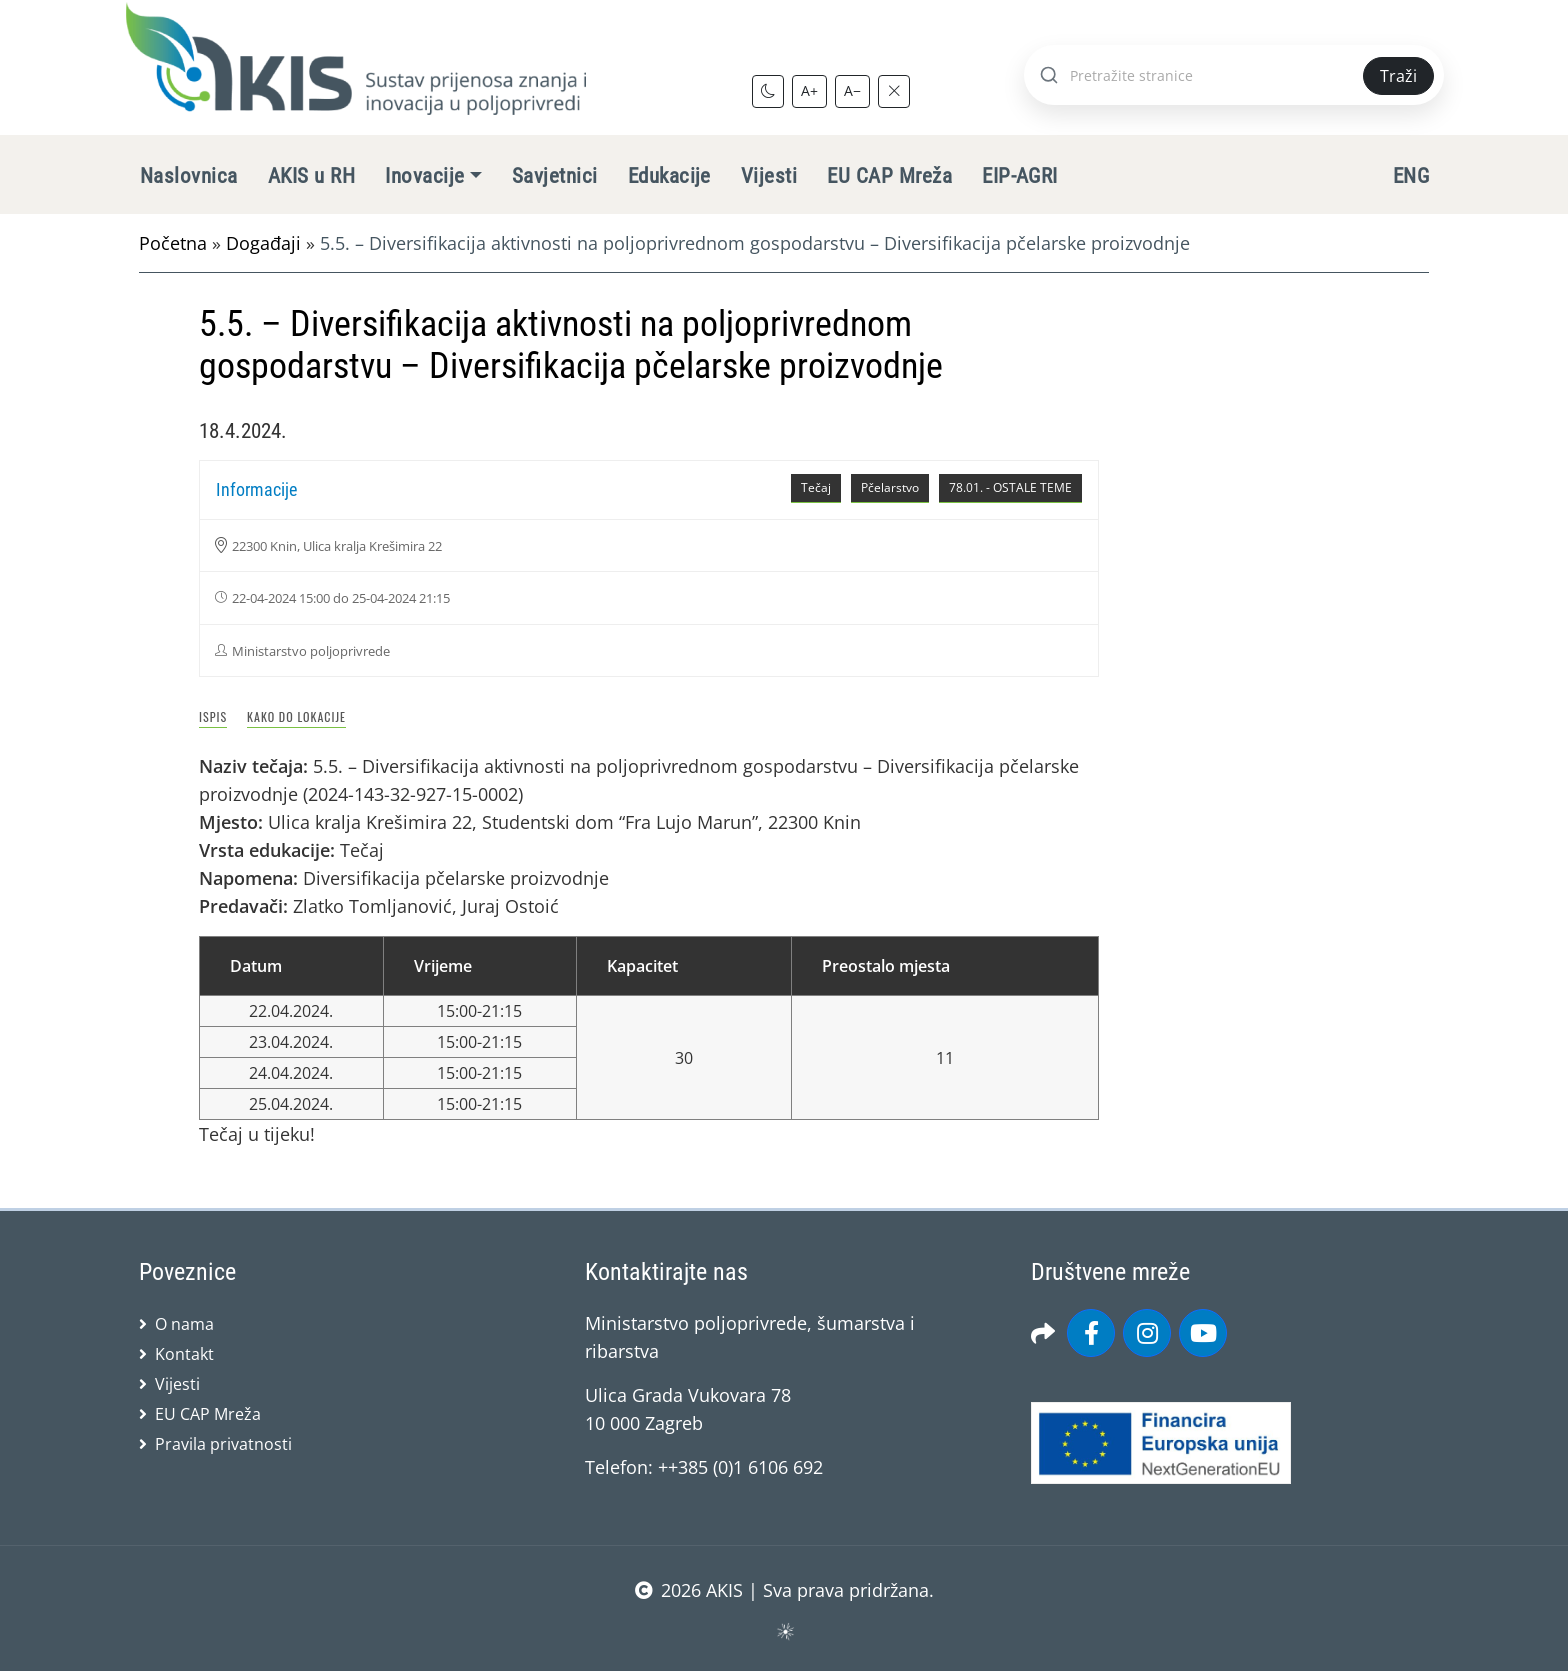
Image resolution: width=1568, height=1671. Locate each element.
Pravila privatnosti (223, 1444)
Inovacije (424, 176)
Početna (173, 243)
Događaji (263, 243)
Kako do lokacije (296, 716)
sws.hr (784, 1630)
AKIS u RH (311, 176)
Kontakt (184, 1354)
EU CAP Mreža (889, 176)
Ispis (213, 716)
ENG (1411, 176)
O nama (184, 1324)
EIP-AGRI (1020, 176)
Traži (1398, 76)
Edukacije (669, 176)
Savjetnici (555, 176)
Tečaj (816, 487)
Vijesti (769, 176)
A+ (809, 90)
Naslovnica (189, 176)
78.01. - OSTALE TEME (1010, 487)
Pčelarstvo (890, 487)
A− (852, 90)
